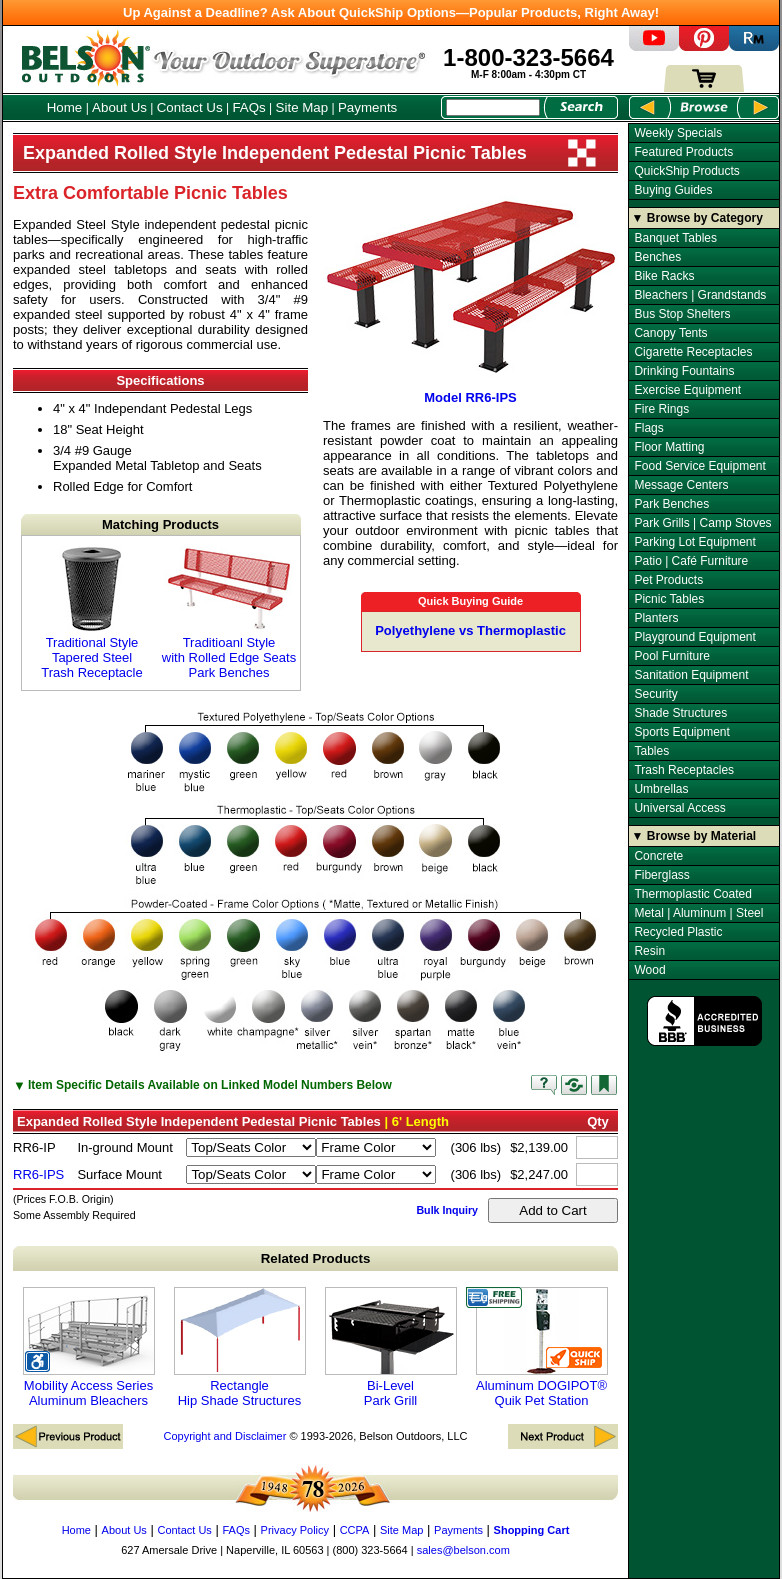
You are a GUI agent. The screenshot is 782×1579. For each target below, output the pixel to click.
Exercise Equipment (687, 390)
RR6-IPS (38, 1174)
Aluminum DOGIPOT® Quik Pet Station (542, 1347)
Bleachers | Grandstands (700, 295)
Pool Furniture (671, 656)
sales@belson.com (463, 1550)
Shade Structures (680, 713)
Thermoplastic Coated (692, 894)
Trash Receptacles (684, 770)
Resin (649, 951)
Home (65, 107)
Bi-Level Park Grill (391, 1347)
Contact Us (190, 107)
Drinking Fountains (684, 371)
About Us (119, 107)
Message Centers (681, 485)
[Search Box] (493, 107)
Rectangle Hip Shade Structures (240, 1347)
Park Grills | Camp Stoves (702, 523)
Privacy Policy (295, 1530)
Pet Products (668, 580)
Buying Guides (673, 190)
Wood (649, 970)
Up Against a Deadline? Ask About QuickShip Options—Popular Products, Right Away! (391, 12)
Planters (656, 618)
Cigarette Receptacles (693, 352)
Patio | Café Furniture (691, 561)
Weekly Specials (678, 133)
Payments (367, 107)
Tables (651, 751)
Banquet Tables (675, 238)
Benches (657, 257)
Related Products (316, 1258)
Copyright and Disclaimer (224, 1436)
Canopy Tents (670, 333)
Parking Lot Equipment (694, 542)
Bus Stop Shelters (682, 314)
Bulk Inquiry (447, 1210)
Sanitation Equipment (691, 675)
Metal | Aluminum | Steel (698, 913)
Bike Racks (664, 276)
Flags (648, 428)
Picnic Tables (669, 599)
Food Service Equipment (699, 466)
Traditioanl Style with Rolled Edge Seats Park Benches (229, 613)
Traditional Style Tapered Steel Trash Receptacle (92, 613)
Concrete (658, 856)
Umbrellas (661, 789)
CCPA (355, 1530)
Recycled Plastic (678, 932)
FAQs (248, 107)
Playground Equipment (694, 637)
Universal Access (679, 808)
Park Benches (671, 504)
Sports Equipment (681, 732)
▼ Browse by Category (697, 218)
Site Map (302, 107)
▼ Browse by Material (694, 836)
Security (655, 694)
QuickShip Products (686, 171)
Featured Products (683, 152)
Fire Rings (661, 409)
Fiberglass (661, 875)
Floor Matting (669, 447)
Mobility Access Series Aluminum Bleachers (89, 1347)
